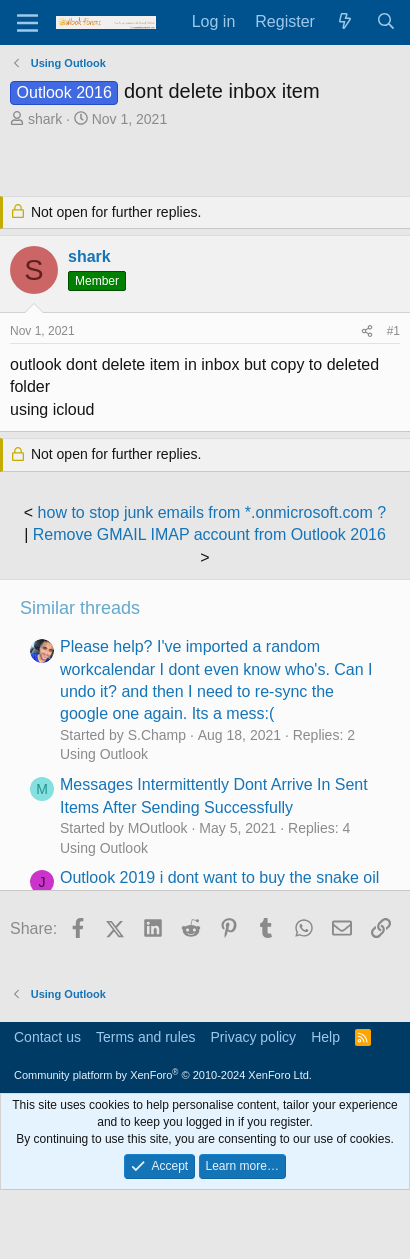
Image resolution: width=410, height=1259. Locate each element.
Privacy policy (254, 1037)
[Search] (385, 22)
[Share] (367, 331)
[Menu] (27, 23)
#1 (393, 331)
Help (325, 1037)
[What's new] (345, 22)
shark (45, 119)
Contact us (47, 1037)
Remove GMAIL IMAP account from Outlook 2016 (209, 534)
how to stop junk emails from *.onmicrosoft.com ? (212, 512)
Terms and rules (146, 1037)
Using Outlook (104, 754)
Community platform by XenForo (163, 1075)
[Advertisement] (210, 164)
